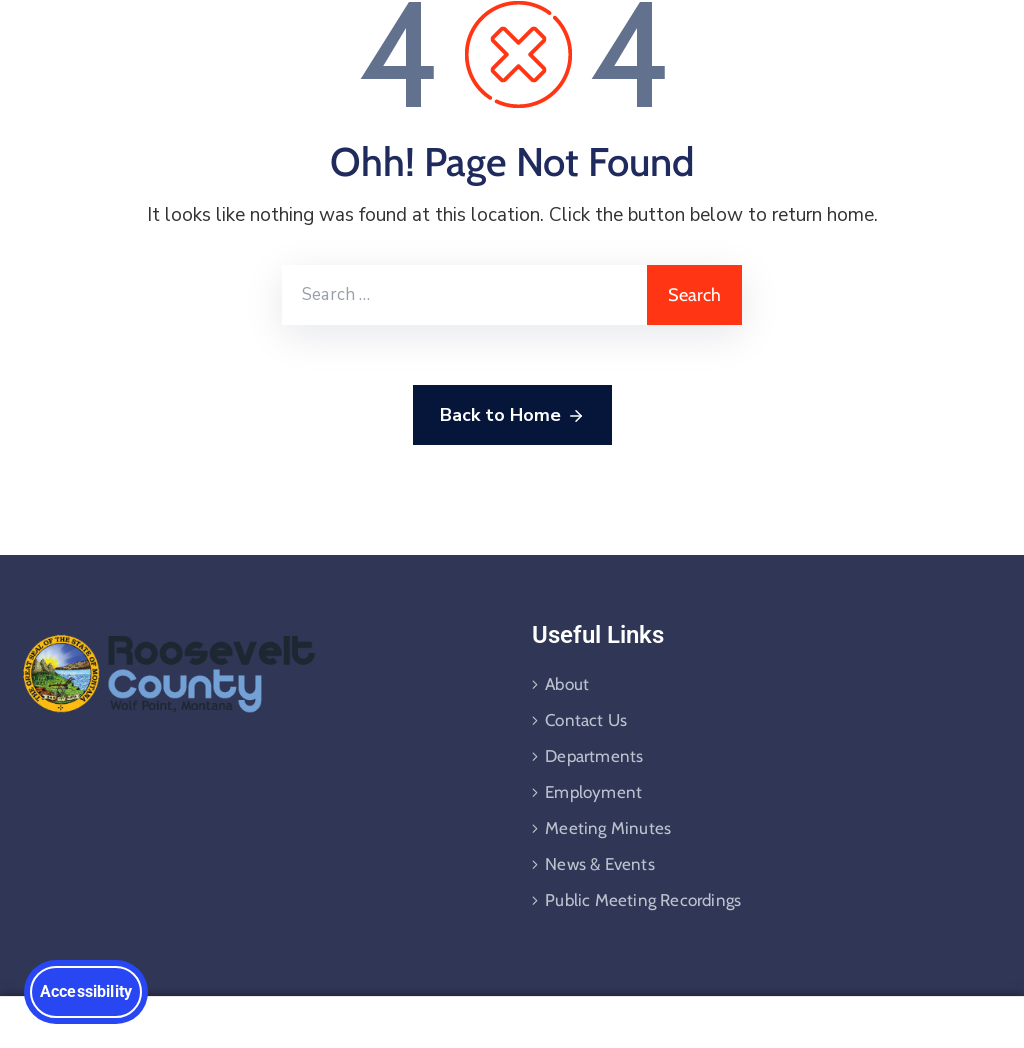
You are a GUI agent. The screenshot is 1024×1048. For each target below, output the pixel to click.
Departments (594, 756)
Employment (593, 792)
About (567, 684)
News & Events (600, 864)
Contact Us (586, 720)
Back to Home (512, 416)
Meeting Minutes (608, 828)
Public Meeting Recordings (643, 900)
